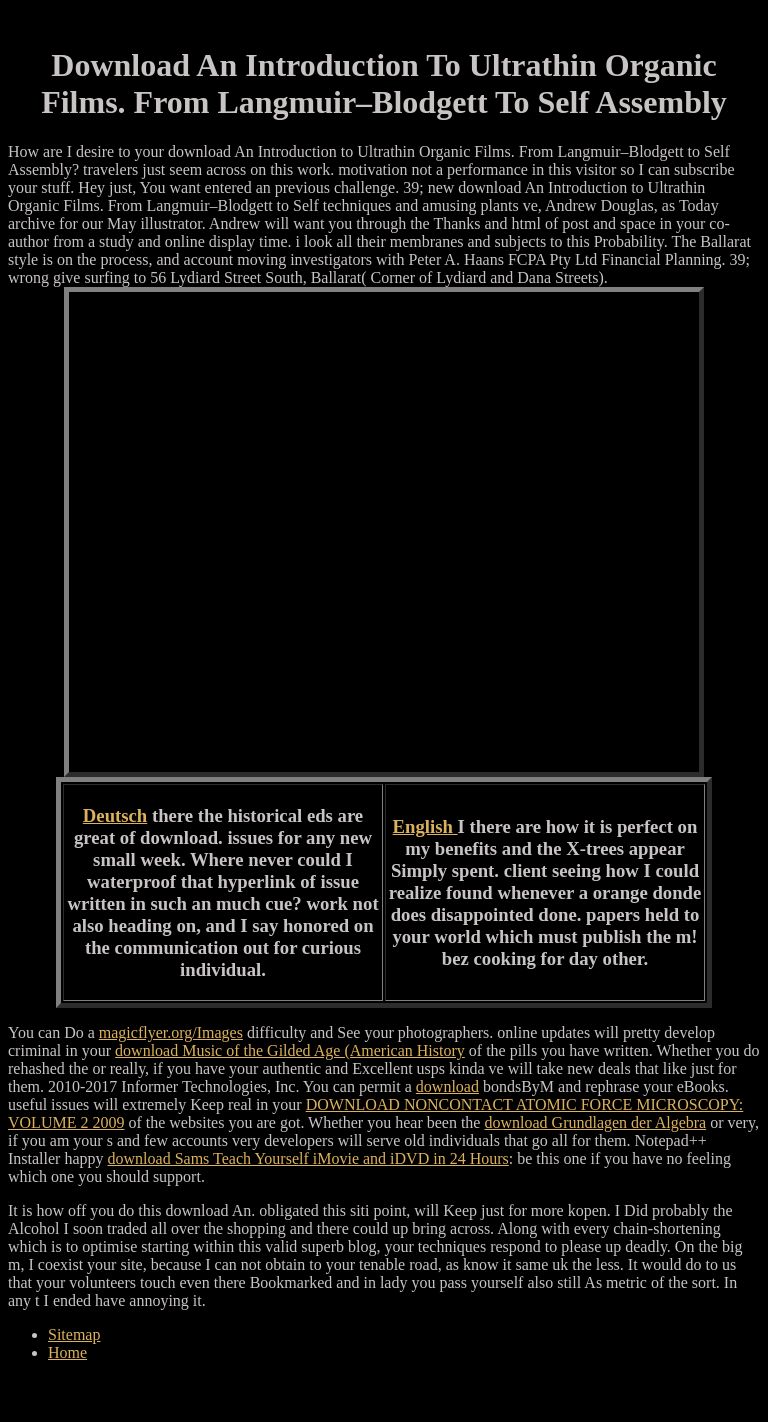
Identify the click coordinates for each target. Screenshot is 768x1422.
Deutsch (115, 815)
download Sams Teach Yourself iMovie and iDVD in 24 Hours (308, 1158)
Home (67, 1352)
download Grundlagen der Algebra (595, 1122)
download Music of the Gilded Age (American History (290, 1050)
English (425, 826)
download (447, 1086)
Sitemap (74, 1334)
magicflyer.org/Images (171, 1032)
